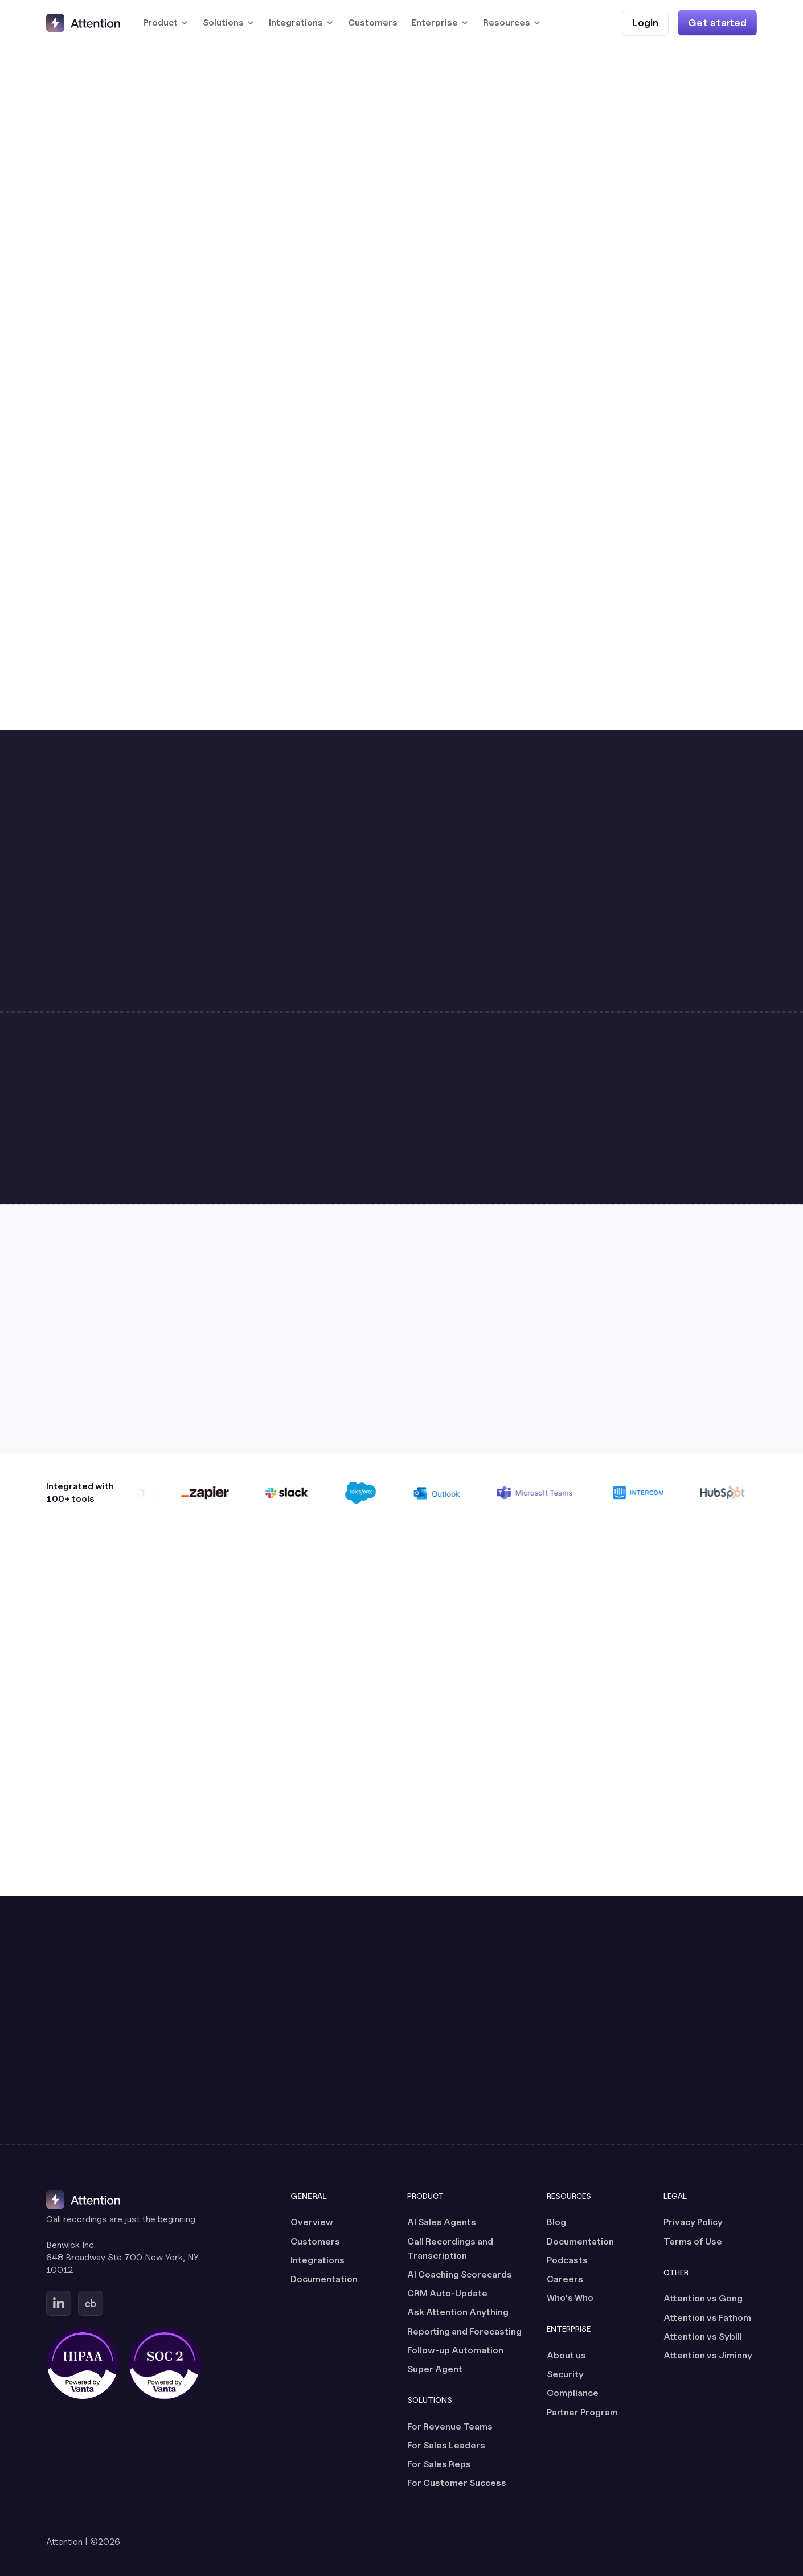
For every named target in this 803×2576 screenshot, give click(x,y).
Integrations (317, 2260)
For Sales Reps (439, 2464)
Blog (556, 2222)
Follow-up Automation (455, 2350)
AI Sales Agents (441, 2222)
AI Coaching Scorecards (459, 2274)
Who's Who (570, 2297)
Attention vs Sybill (702, 2336)
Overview (311, 2222)
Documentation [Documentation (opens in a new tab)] (324, 2279)
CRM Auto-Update (447, 2293)
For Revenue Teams (450, 2426)
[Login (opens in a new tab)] (645, 22)
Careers (565, 2279)
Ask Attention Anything (458, 2312)
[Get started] (717, 22)
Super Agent (434, 2369)
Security (565, 2374)
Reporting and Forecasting (464, 2331)
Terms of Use (692, 2241)
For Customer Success (456, 2482)
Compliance (573, 2392)
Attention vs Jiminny (707, 2355)
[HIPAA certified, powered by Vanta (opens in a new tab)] (82, 2363)
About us (566, 2355)
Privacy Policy (693, 2222)
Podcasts (567, 2260)
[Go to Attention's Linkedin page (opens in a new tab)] (58, 2303)
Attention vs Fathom (707, 2317)
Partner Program (582, 2412)
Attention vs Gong (703, 2298)
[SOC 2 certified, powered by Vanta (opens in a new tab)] (164, 2363)
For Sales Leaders (446, 2445)
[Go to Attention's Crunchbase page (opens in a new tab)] (90, 2303)
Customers (373, 22)
